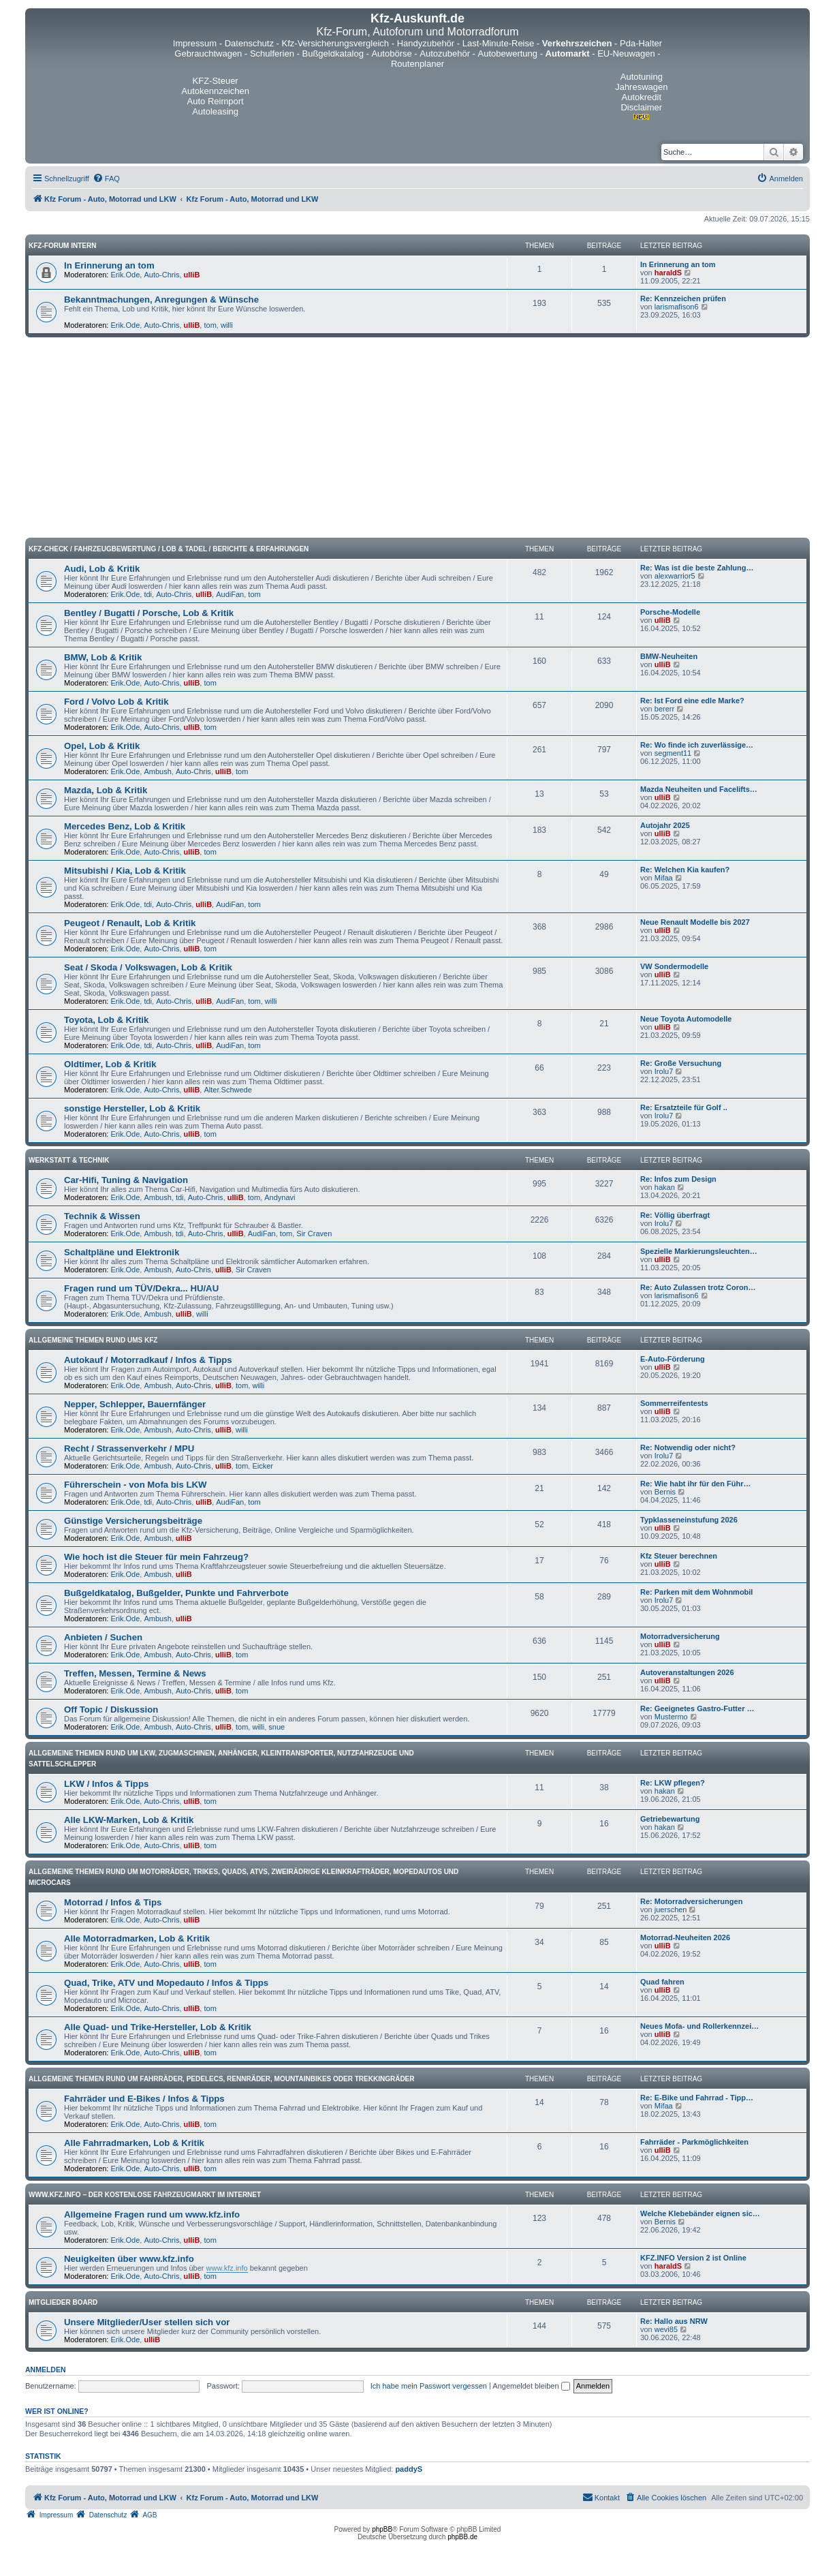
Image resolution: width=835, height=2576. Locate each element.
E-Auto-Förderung (672, 1359)
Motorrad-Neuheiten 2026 (685, 1937)
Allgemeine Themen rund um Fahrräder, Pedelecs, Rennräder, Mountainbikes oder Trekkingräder (222, 2079)
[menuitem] (106, 178)
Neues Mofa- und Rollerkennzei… (699, 2026)
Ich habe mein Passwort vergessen (429, 2386)
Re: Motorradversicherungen (691, 1901)
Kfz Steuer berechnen (678, 1556)
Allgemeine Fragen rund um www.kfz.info (152, 2214)
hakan (665, 1187)
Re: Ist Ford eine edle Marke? (692, 700)
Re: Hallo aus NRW (674, 2321)
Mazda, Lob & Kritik (105, 790)
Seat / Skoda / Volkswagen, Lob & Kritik (148, 967)
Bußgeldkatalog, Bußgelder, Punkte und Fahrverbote (176, 1593)
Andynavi (279, 1197)
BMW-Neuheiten (668, 656)
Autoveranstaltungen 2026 (687, 1672)
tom (210, 325)
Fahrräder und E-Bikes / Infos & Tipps (144, 2099)
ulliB (192, 275)
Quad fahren (662, 1982)
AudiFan (230, 594)
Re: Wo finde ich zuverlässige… (696, 745)
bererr (664, 709)
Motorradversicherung (680, 1636)
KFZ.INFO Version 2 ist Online (693, 2258)
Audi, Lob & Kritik (102, 569)
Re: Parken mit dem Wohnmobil (696, 1592)
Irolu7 (664, 1071)
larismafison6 (677, 307)
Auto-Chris (161, 275)
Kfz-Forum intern (62, 245)
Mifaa (664, 878)
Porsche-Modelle (670, 612)
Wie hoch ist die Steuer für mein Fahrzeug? (156, 1557)
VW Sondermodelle (674, 966)
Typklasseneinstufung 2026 (689, 1520)
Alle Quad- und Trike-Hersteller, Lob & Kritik (157, 2027)
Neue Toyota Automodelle (685, 1019)
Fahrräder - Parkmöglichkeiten (694, 2142)
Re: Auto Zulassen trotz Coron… (697, 1287)
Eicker (262, 1466)
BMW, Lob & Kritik (103, 657)
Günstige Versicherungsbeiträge (133, 1521)
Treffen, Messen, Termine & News (135, 1673)
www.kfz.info (227, 2268)
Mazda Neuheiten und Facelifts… (698, 789)
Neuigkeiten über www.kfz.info (129, 2259)
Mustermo (671, 1717)
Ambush (157, 771)
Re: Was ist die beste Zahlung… (696, 568)
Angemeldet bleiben (530, 2386)
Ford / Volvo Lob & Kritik (116, 701)
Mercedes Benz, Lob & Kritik (124, 826)
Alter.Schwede (227, 1090)
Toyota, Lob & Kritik (106, 1020)
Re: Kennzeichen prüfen (683, 298)
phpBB (382, 2529)
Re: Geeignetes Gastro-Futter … (697, 1708)
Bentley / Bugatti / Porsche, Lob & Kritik (149, 613)
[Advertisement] (417, 439)
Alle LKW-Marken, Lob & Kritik (128, 1820)
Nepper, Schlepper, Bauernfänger (135, 1404)
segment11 (673, 753)
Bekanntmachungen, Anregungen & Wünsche (161, 299)
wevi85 (666, 2329)
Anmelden (45, 2369)
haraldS (668, 273)
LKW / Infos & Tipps (106, 1784)
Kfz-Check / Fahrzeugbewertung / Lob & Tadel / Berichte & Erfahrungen (169, 549)
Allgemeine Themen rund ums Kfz (93, 1340)
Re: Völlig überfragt (675, 1215)
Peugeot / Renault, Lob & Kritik (129, 923)
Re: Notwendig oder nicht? (688, 1447)
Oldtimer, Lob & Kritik (110, 1064)
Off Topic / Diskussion (111, 1709)
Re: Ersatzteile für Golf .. (683, 1107)
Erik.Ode (125, 275)
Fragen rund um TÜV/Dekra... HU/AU (141, 1288)
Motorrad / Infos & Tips (112, 1902)
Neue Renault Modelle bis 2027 (695, 922)
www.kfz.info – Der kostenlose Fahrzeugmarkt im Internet (145, 2194)
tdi (148, 594)
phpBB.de (462, 2537)
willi (227, 325)
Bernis (665, 1492)
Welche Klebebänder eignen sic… (700, 2213)
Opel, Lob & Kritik (102, 746)
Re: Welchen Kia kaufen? (684, 869)
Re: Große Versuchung (680, 1063)
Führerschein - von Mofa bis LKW (135, 1484)
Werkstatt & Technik (69, 1160)
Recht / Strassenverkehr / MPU (129, 1448)
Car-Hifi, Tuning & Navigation (126, 1180)
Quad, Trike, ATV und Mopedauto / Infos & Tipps (166, 1983)
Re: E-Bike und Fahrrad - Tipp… (696, 2098)
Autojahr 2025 (665, 825)
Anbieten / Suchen (103, 1637)
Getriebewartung (669, 1819)
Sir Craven (314, 1233)
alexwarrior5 (675, 576)
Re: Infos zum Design (678, 1179)
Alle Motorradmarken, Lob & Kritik (137, 1938)
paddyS (408, 2469)
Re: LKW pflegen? (672, 1783)
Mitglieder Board (63, 2302)
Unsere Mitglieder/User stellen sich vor (147, 2322)
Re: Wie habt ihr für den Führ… (695, 1483)
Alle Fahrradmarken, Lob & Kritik (134, 2143)
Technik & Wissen (102, 1216)
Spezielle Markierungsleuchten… (698, 1251)
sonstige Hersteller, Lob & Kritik (132, 1108)
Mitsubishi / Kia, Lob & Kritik (125, 870)
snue (276, 1727)
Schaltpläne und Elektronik (121, 1252)
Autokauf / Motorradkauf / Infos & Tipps (148, 1360)
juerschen (671, 1909)
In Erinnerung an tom (109, 265)
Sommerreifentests (674, 1403)
